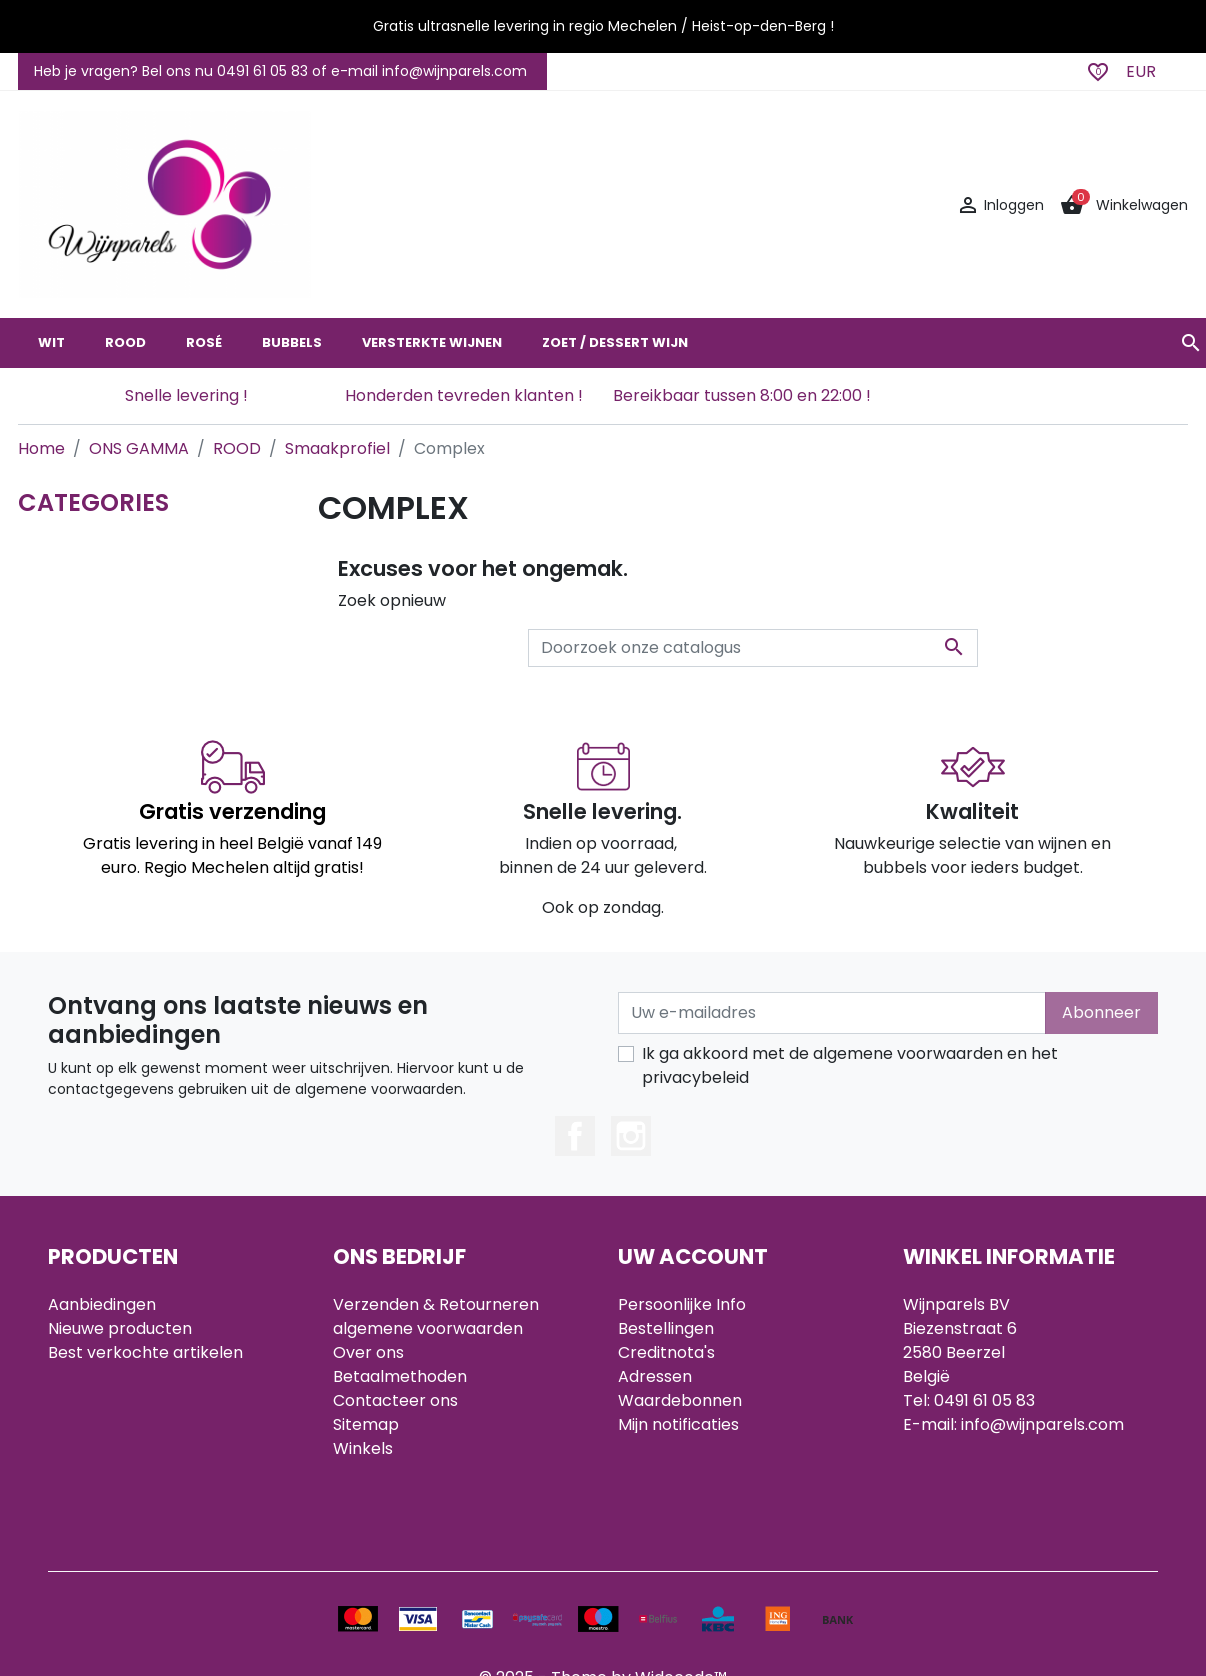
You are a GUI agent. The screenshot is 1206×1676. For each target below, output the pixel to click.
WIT (51, 342)
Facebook (575, 1136)
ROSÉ (204, 342)
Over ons (368, 1352)
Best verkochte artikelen (145, 1352)
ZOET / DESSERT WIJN (615, 342)
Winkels (363, 1448)
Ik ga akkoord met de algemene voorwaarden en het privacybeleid (850, 1065)
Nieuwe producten (120, 1328)
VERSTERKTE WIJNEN (432, 342)
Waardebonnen (680, 1400)
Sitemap (366, 1424)
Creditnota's (666, 1352)
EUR (1141, 71)
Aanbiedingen (102, 1304)
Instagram (631, 1136)
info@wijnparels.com (1042, 1424)
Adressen (655, 1376)
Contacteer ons (395, 1400)
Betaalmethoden (400, 1376)
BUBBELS (292, 342)
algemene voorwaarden (428, 1328)
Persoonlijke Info (682, 1304)
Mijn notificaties (678, 1424)
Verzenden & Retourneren (436, 1304)
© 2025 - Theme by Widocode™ (603, 1599)
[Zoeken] (753, 648)
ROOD (125, 342)
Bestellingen (666, 1328)
